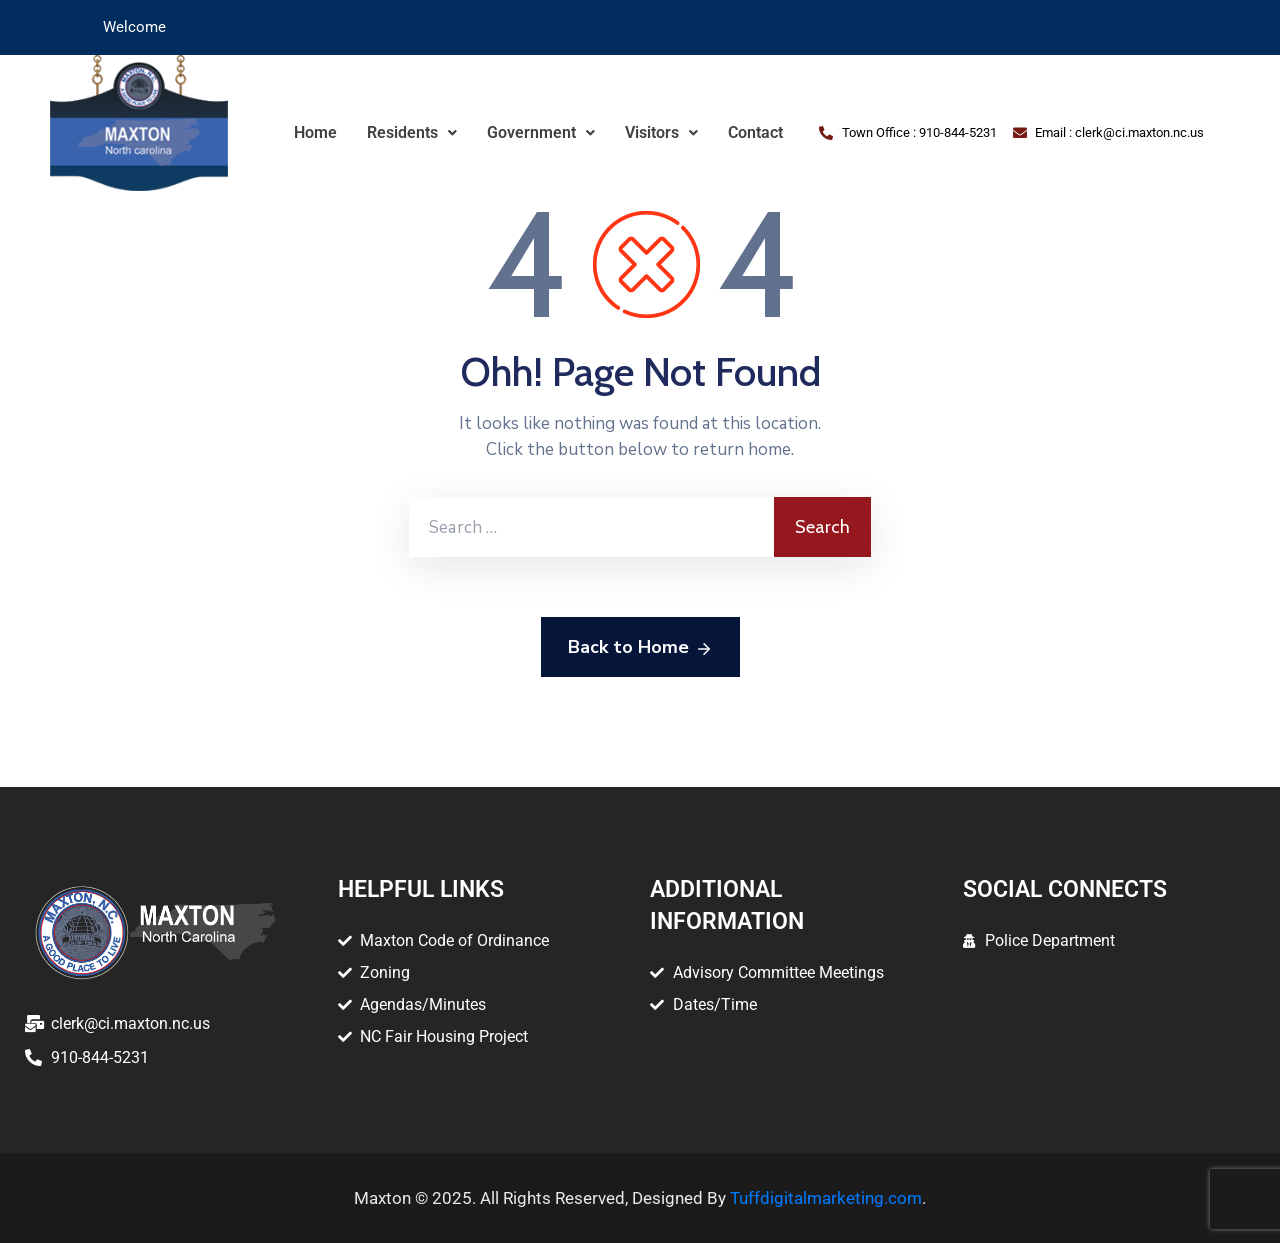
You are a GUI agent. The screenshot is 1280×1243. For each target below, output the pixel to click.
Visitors (661, 132)
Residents (412, 132)
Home (315, 132)
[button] (412, 133)
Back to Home (640, 648)
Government (541, 132)
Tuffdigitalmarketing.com (826, 1198)
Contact (755, 132)
